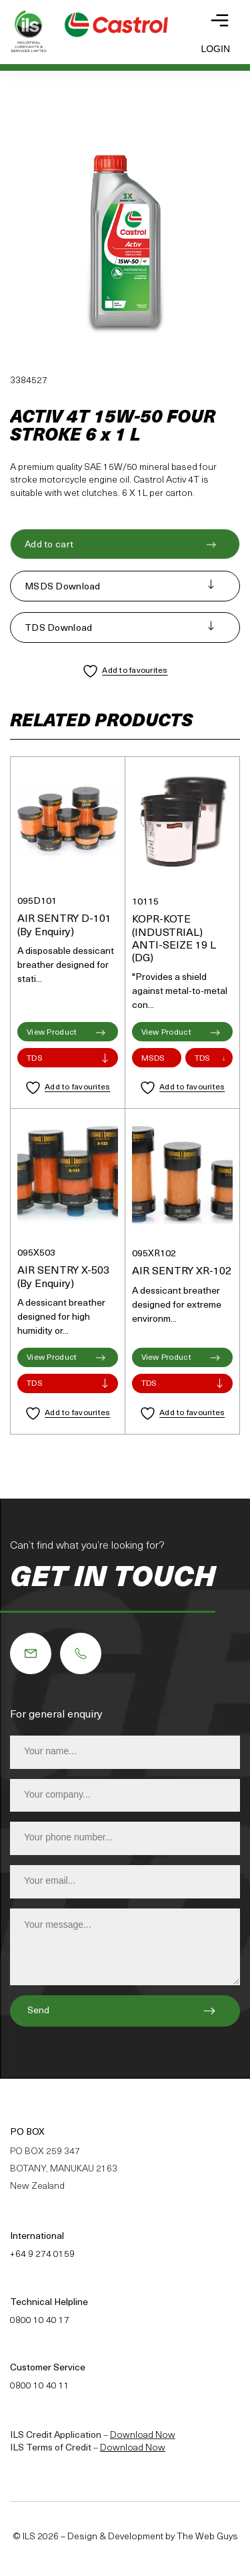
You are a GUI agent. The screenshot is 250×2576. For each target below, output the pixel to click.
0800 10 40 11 (39, 2386)
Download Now (142, 2435)
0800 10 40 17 (39, 2321)
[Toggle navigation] (219, 20)
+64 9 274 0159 (42, 2255)
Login (215, 48)
